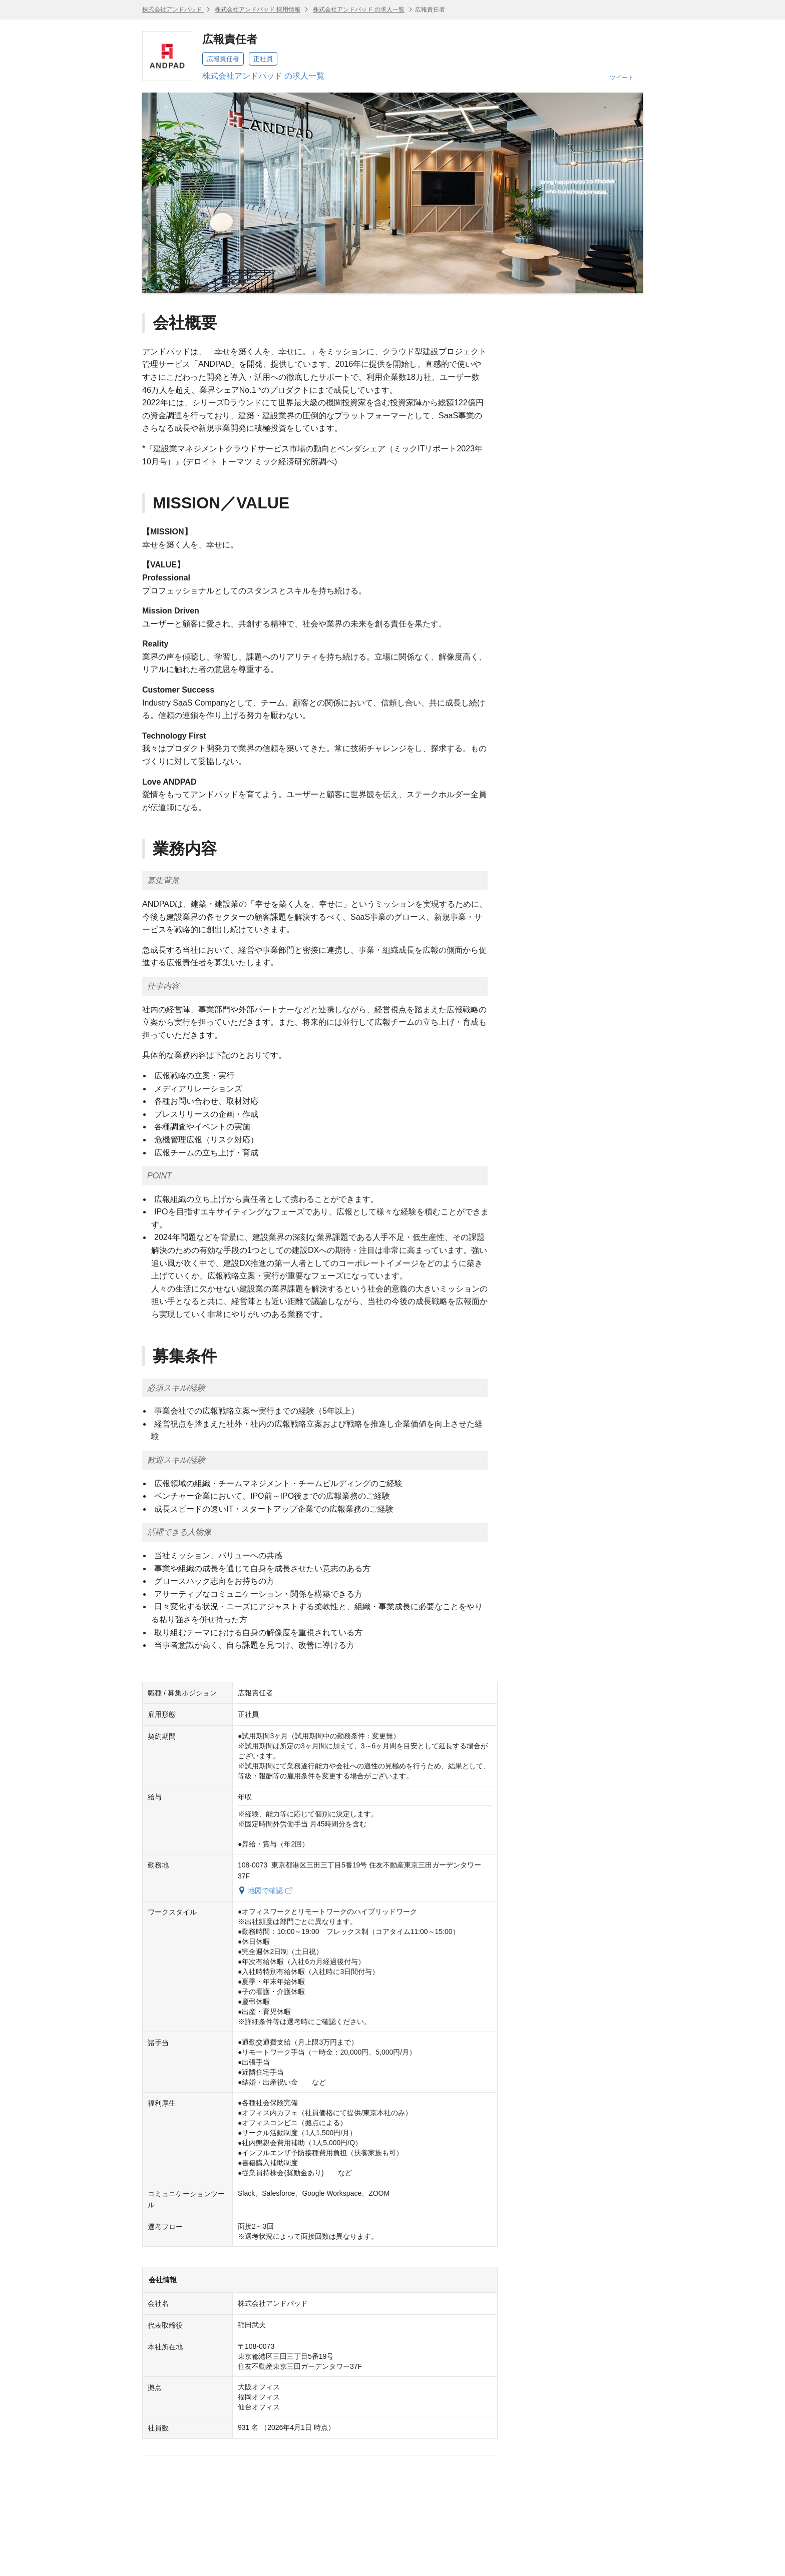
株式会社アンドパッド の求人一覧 (359, 9)
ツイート (622, 77)
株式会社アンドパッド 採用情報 (257, 9)
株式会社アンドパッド (173, 9)
